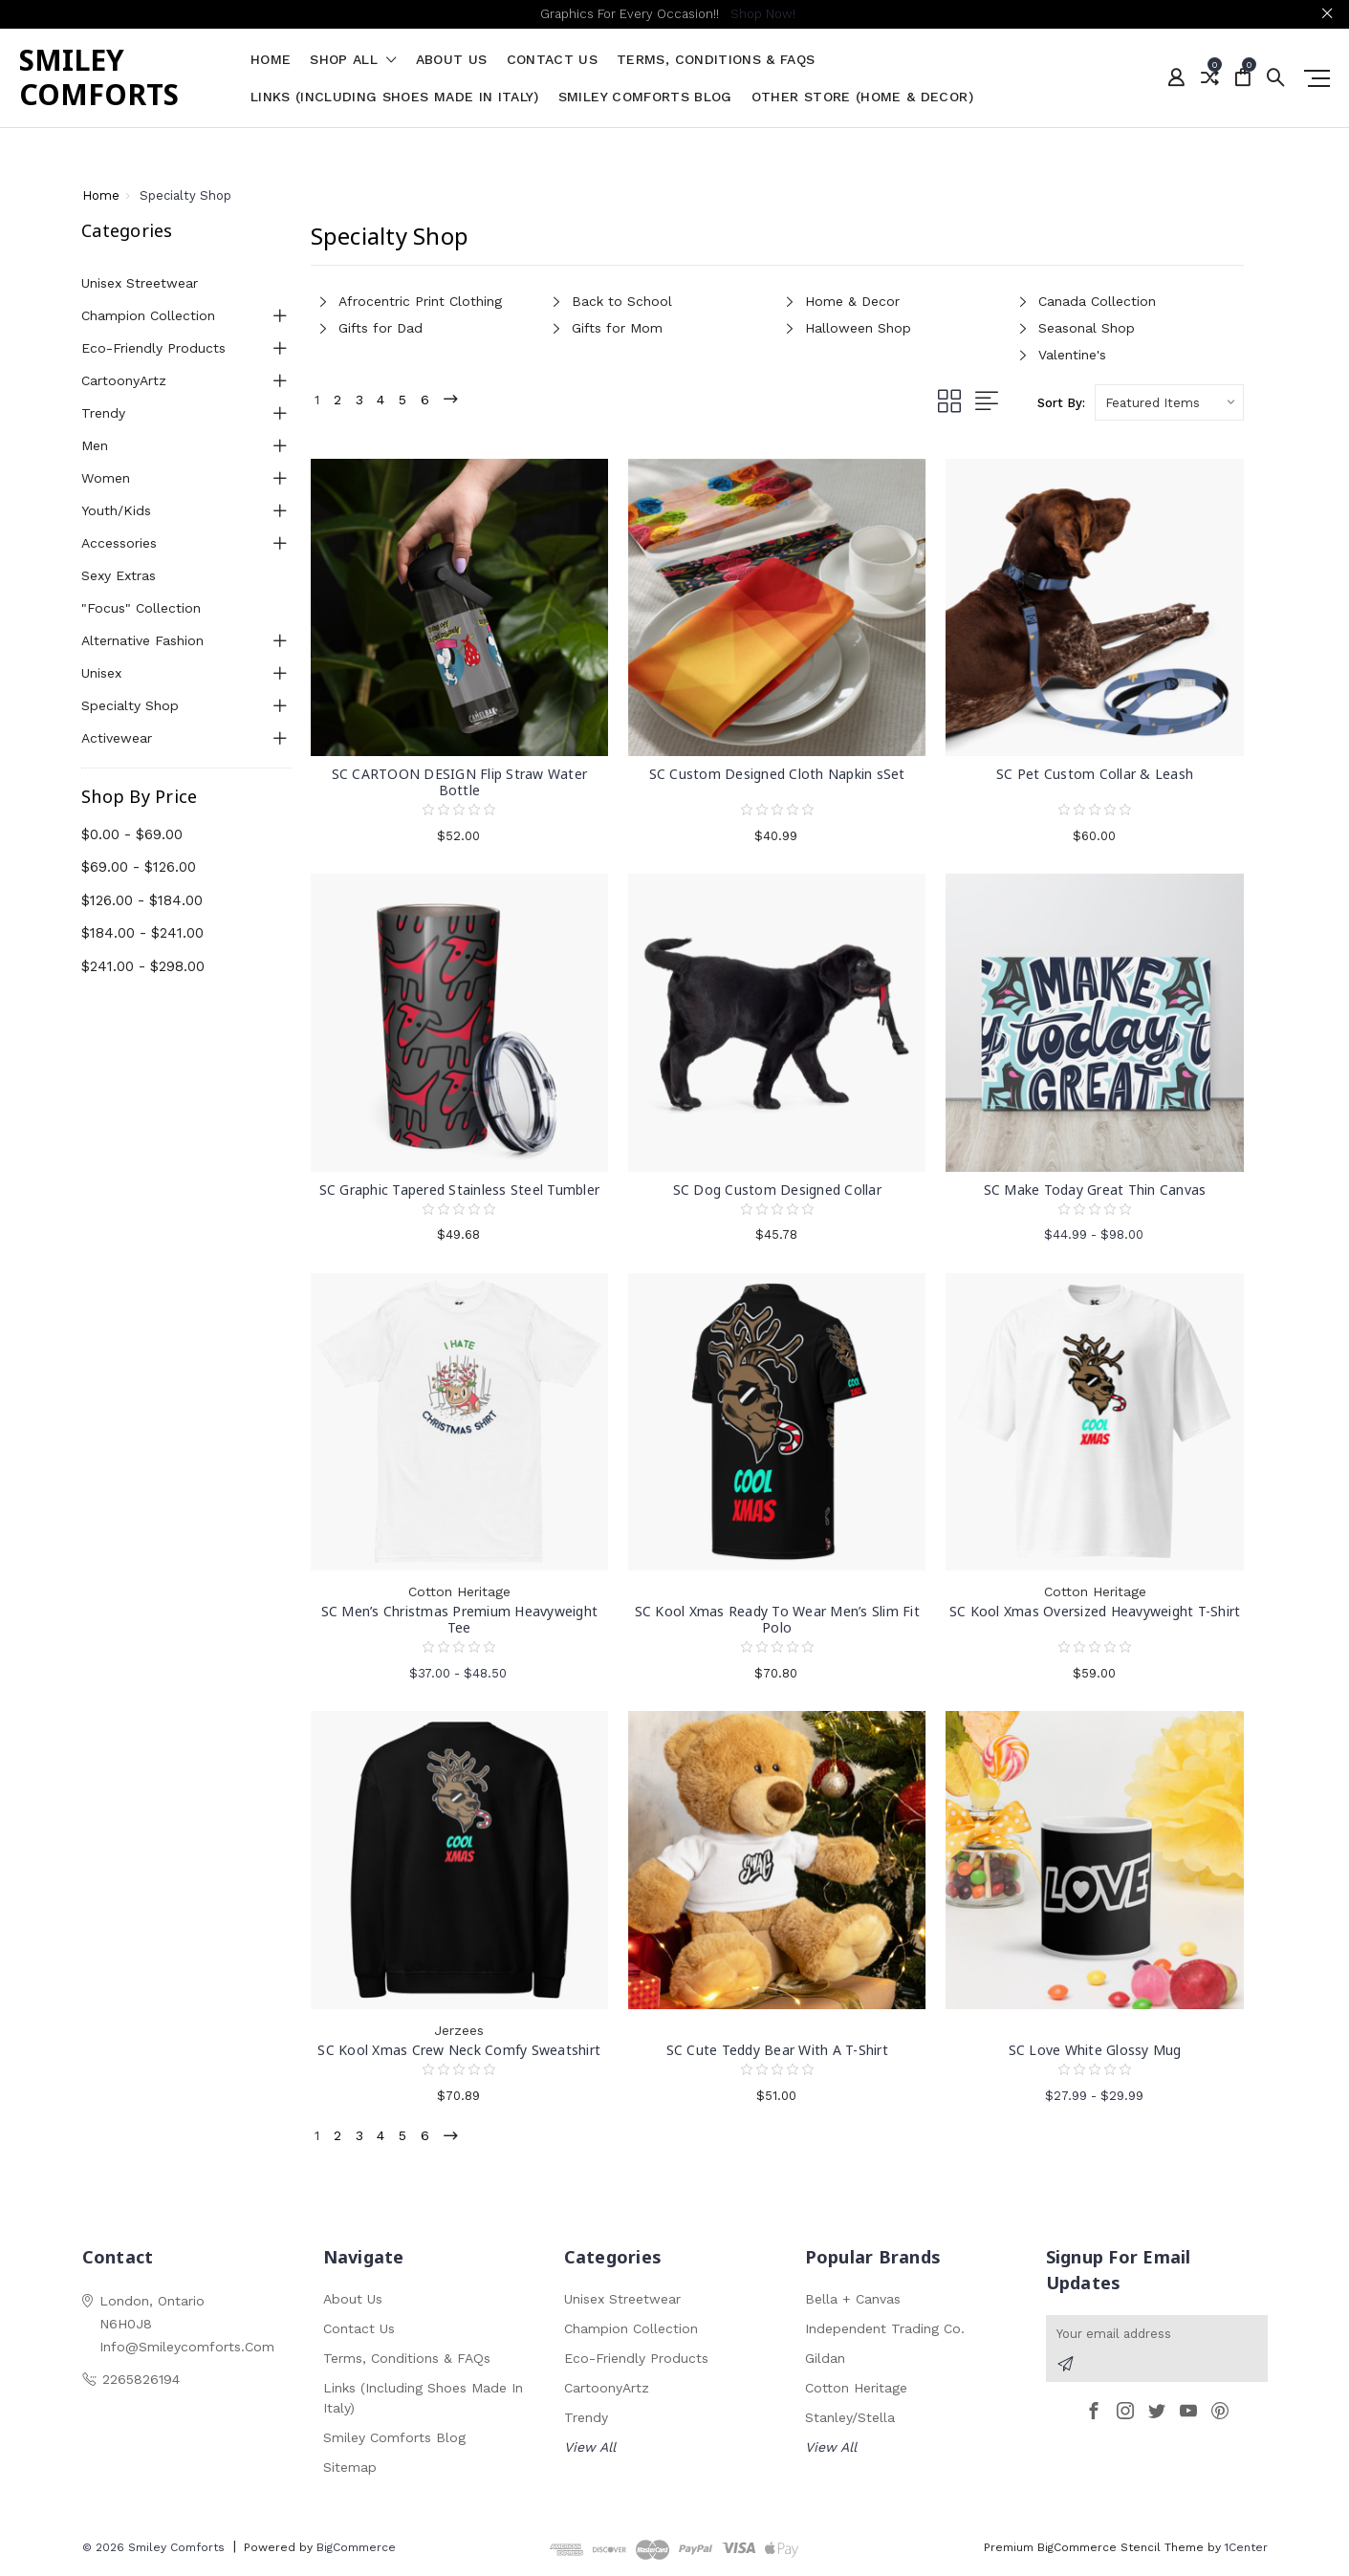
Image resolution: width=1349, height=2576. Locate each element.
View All (590, 2450)
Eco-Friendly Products (153, 348)
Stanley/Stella (850, 2421)
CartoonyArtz (123, 380)
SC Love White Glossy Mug (1095, 2050)
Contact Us (552, 60)
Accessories (119, 543)
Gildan (825, 2362)
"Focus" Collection (141, 608)
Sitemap (350, 2471)
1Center (1246, 2551)
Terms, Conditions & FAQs (716, 60)
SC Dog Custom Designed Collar (777, 1189)
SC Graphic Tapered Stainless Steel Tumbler (459, 1189)
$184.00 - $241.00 (142, 933)
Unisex (101, 673)
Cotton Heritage (856, 2391)
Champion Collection (148, 315)
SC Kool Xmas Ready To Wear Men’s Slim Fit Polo (777, 1619)
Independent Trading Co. (885, 2332)
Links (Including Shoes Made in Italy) (394, 97)
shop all (353, 60)
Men (94, 445)
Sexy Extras (118, 575)
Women (105, 478)
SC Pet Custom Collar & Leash (1094, 774)
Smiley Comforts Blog (645, 97)
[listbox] (1169, 402)
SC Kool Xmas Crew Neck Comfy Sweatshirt (458, 2050)
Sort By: (1061, 403)
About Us (452, 60)
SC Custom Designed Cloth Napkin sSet (777, 774)
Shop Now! (762, 14)
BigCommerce (356, 2551)
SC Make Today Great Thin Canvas (1095, 1189)
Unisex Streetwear (139, 283)
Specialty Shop (130, 705)
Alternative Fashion (142, 640)
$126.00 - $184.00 (142, 900)
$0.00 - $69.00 (132, 834)
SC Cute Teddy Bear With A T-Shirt (777, 2050)
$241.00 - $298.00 (143, 966)
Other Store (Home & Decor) (862, 97)
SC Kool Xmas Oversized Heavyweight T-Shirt (1095, 1611)
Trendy (103, 413)
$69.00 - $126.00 (138, 867)
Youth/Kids (116, 510)
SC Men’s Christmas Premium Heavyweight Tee (459, 1619)
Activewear (116, 738)
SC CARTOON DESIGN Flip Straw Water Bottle (460, 782)
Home (270, 60)
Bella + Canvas (853, 2302)
